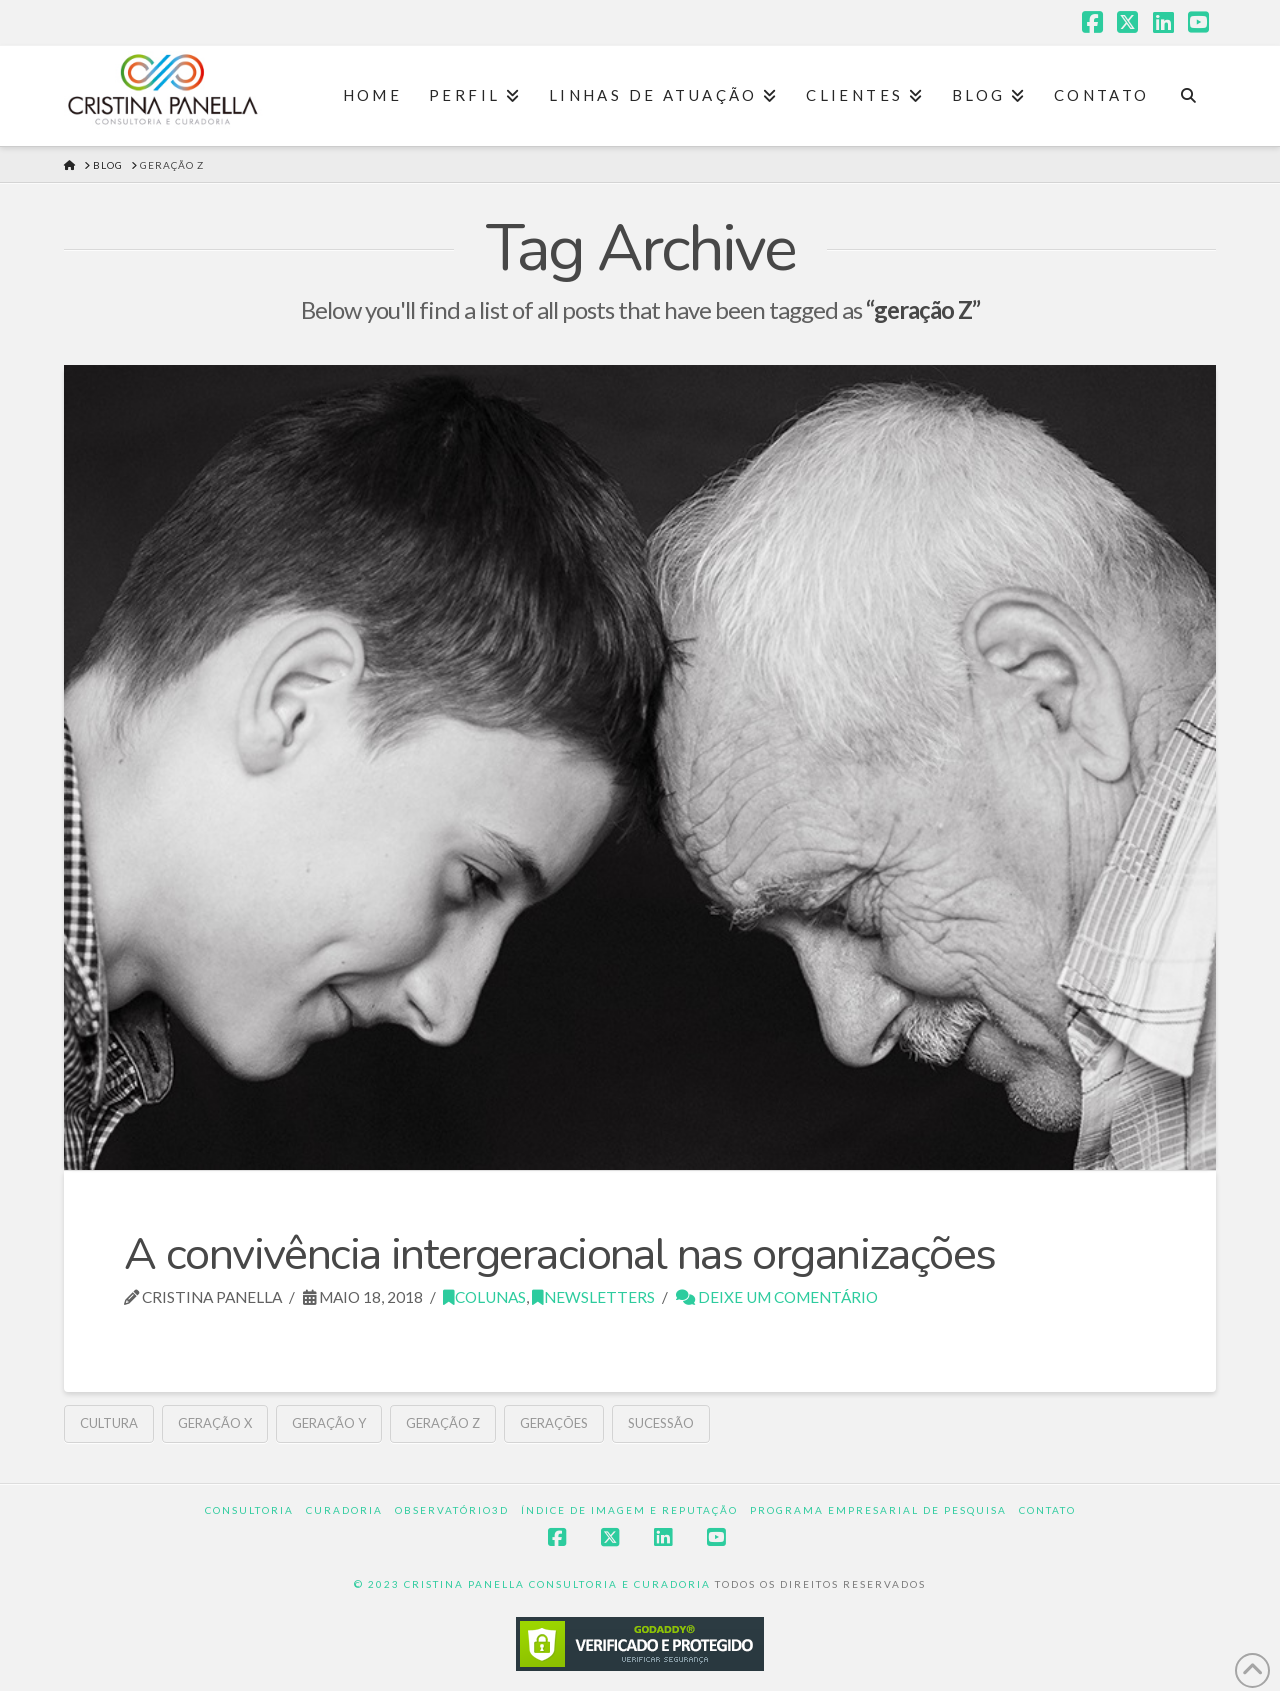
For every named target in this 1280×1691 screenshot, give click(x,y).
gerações (554, 1423)
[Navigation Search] (1188, 96)
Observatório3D (452, 1510)
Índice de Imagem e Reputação (629, 1510)
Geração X (215, 1423)
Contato (1047, 1510)
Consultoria (249, 1510)
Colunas (484, 1297)
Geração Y (329, 1423)
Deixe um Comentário (777, 1297)
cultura (109, 1423)
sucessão (661, 1423)
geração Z (443, 1423)
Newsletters (593, 1297)
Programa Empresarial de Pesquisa (878, 1510)
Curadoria (344, 1510)
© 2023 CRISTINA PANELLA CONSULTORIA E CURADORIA (534, 1584)
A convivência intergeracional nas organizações (560, 1254)
